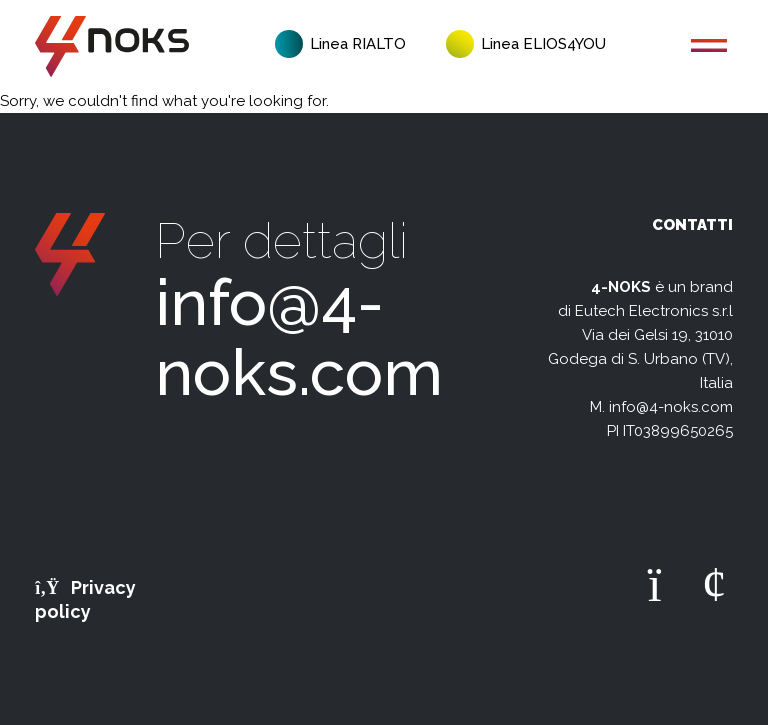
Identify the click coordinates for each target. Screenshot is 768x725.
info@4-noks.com (299, 337)
